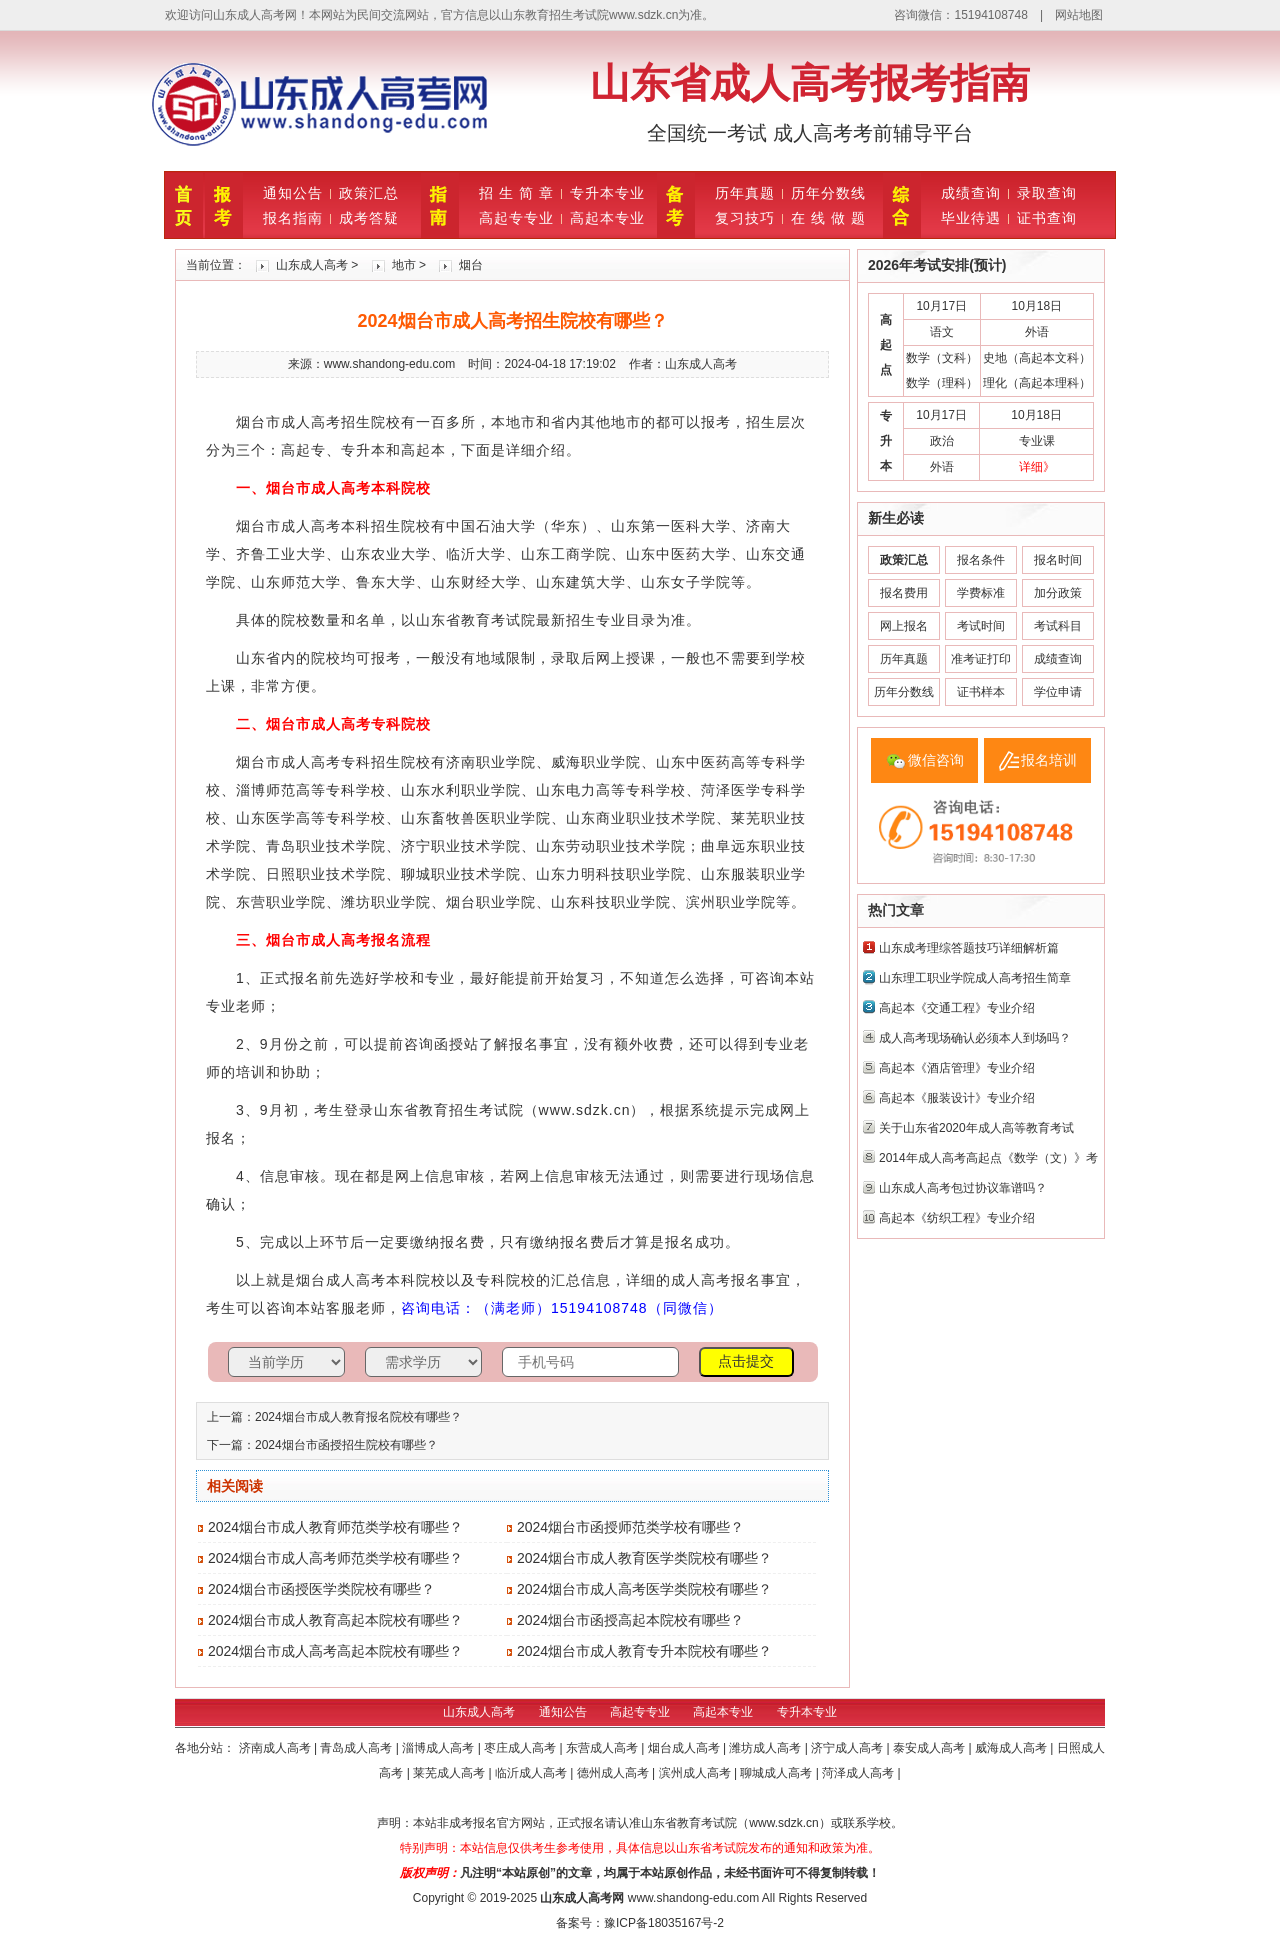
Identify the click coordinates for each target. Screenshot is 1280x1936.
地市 (404, 265)
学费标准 (981, 593)
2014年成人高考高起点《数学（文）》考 (988, 1158)
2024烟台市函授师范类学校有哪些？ (630, 1527)
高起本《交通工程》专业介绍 (957, 1008)
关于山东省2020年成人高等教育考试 (976, 1128)
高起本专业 (607, 218)
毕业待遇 (971, 218)
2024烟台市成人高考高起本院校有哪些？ (335, 1651)
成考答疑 (369, 218)
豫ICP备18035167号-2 (664, 1923)
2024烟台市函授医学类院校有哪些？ (321, 1589)
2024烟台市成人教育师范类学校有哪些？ (335, 1527)
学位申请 (1058, 692)
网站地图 (1079, 15)
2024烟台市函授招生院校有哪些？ (346, 1445)
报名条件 (981, 560)
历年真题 (745, 193)
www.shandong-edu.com (693, 1898)
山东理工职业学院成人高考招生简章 (975, 978)
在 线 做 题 (828, 218)
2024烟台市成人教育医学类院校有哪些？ (644, 1558)
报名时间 (1058, 560)
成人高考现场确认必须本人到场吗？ (975, 1038)
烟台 (471, 265)
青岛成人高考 (357, 1748)
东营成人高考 (603, 1748)
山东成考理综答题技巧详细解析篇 (969, 948)
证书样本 (981, 692)
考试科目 (1058, 626)
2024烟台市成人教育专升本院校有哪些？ (644, 1651)
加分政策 (1058, 593)
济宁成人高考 (848, 1748)
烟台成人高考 (685, 1748)
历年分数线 (828, 193)
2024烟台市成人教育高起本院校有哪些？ (335, 1620)
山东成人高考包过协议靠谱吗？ (963, 1188)
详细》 (1037, 467)
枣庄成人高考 (521, 1748)
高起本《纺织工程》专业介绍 (957, 1218)
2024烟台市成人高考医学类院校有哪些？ (644, 1589)
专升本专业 (607, 193)
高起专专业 (516, 218)
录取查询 (1047, 193)
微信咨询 (936, 760)
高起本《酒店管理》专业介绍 (957, 1068)
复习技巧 (745, 218)
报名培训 (1049, 760)
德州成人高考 (614, 1773)
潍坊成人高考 (766, 1748)
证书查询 (1047, 218)
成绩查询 (971, 193)
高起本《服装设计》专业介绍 (957, 1098)
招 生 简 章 (516, 193)
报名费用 (904, 593)
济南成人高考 (276, 1748)
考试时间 (981, 626)
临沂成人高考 (532, 1773)
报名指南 (293, 218)
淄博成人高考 (439, 1748)
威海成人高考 (1012, 1748)
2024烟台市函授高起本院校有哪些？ (630, 1620)
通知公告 (293, 193)
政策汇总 (369, 193)
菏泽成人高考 (859, 1773)
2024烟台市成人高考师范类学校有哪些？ (335, 1558)
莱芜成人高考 (450, 1773)
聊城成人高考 (777, 1773)
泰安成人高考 (930, 1748)
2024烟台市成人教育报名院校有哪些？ (358, 1417)
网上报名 (904, 626)
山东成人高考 (312, 265)
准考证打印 (981, 659)
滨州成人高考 (696, 1773)
